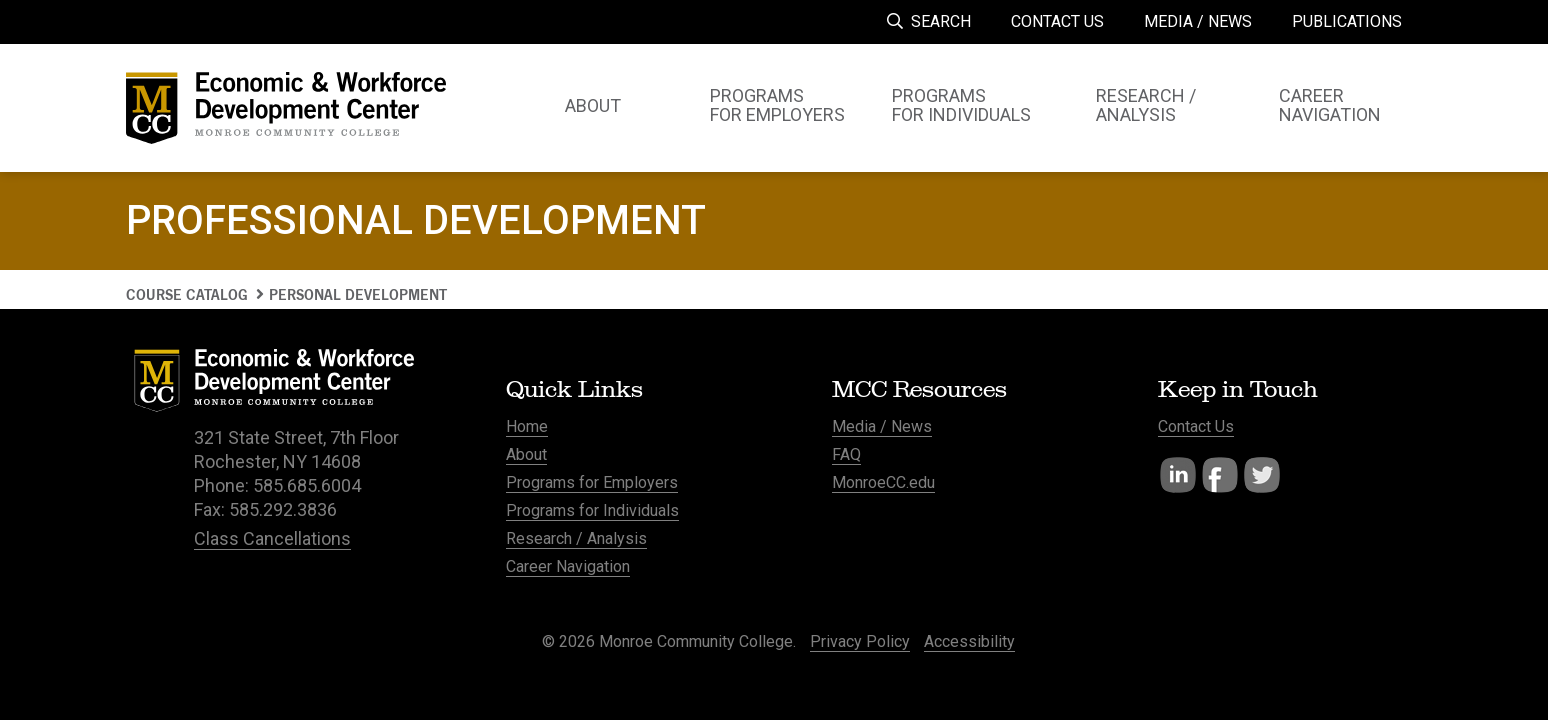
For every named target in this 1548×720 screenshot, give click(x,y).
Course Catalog (187, 294)
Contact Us (1196, 426)
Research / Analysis (576, 538)
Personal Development (358, 294)
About (526, 454)
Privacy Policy (860, 641)
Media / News (882, 426)
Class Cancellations (272, 538)
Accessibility (969, 641)
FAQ (846, 454)
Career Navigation (568, 566)
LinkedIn (1178, 475)
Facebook (1220, 475)
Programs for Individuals (592, 510)
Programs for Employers (592, 482)
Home (527, 426)
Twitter (1262, 475)
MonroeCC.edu (883, 482)
